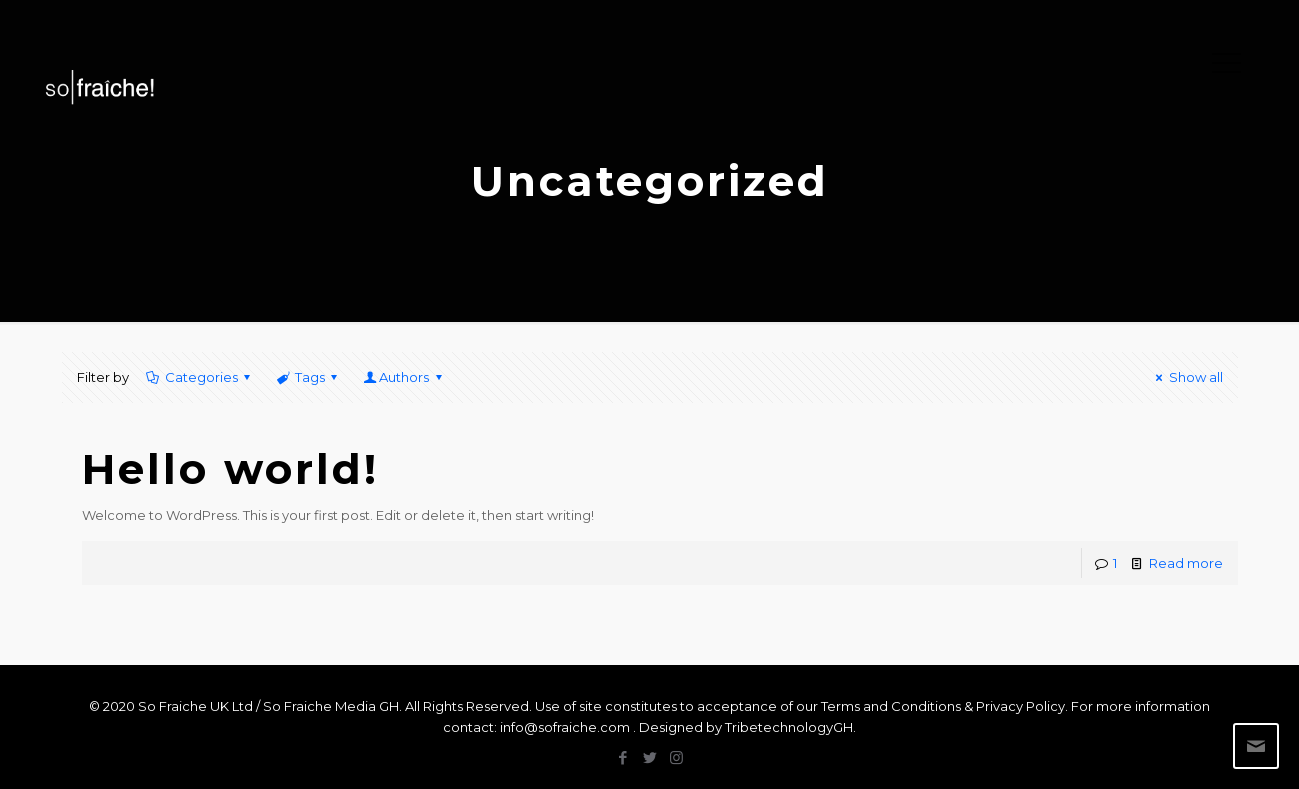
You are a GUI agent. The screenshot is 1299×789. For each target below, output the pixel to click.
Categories (200, 377)
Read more (1186, 563)
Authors (404, 377)
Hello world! (230, 469)
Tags (308, 377)
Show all (1186, 377)
